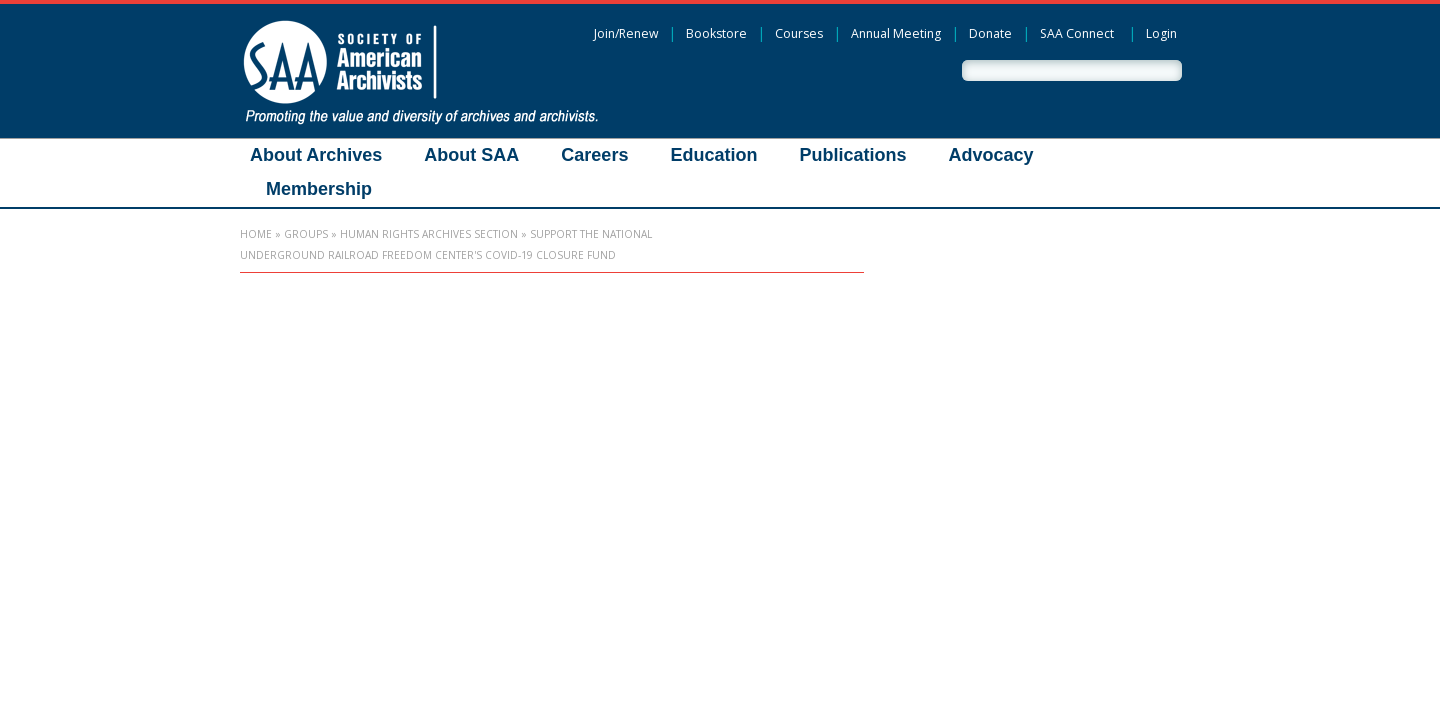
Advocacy (990, 155)
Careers (594, 155)
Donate (990, 33)
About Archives (316, 155)
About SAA (471, 155)
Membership (319, 189)
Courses (799, 33)
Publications (852, 155)
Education (713, 155)
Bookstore (716, 33)
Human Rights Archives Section (429, 234)
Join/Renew (626, 33)
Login (1161, 33)
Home (256, 234)
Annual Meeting (896, 33)
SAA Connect (1077, 33)
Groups (306, 234)
